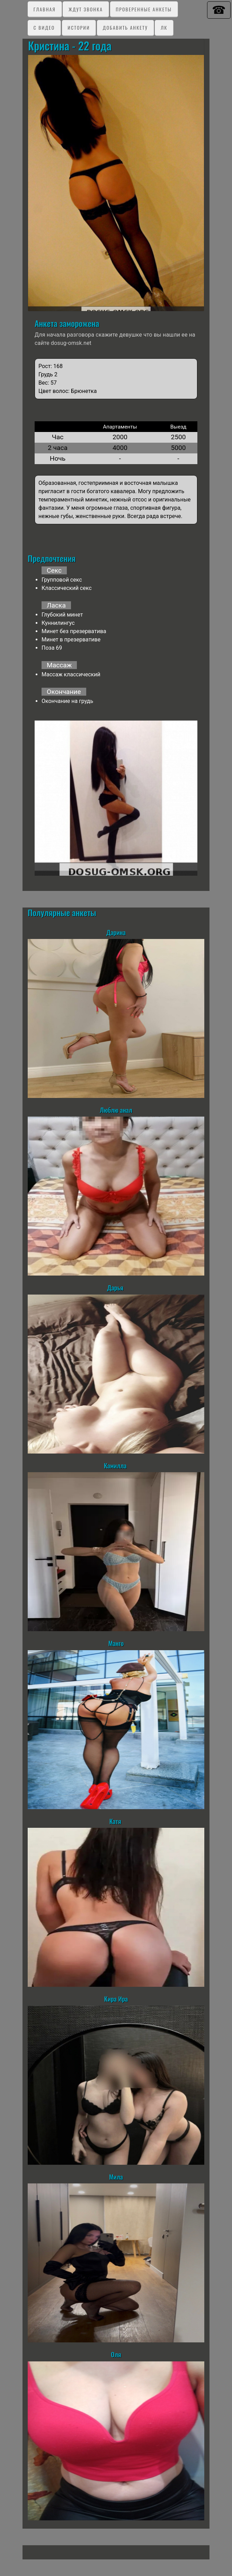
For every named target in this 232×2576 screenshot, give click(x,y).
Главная (45, 9)
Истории (79, 27)
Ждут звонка (86, 9)
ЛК (164, 27)
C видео (44, 27)
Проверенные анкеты (144, 9)
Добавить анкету (125, 27)
